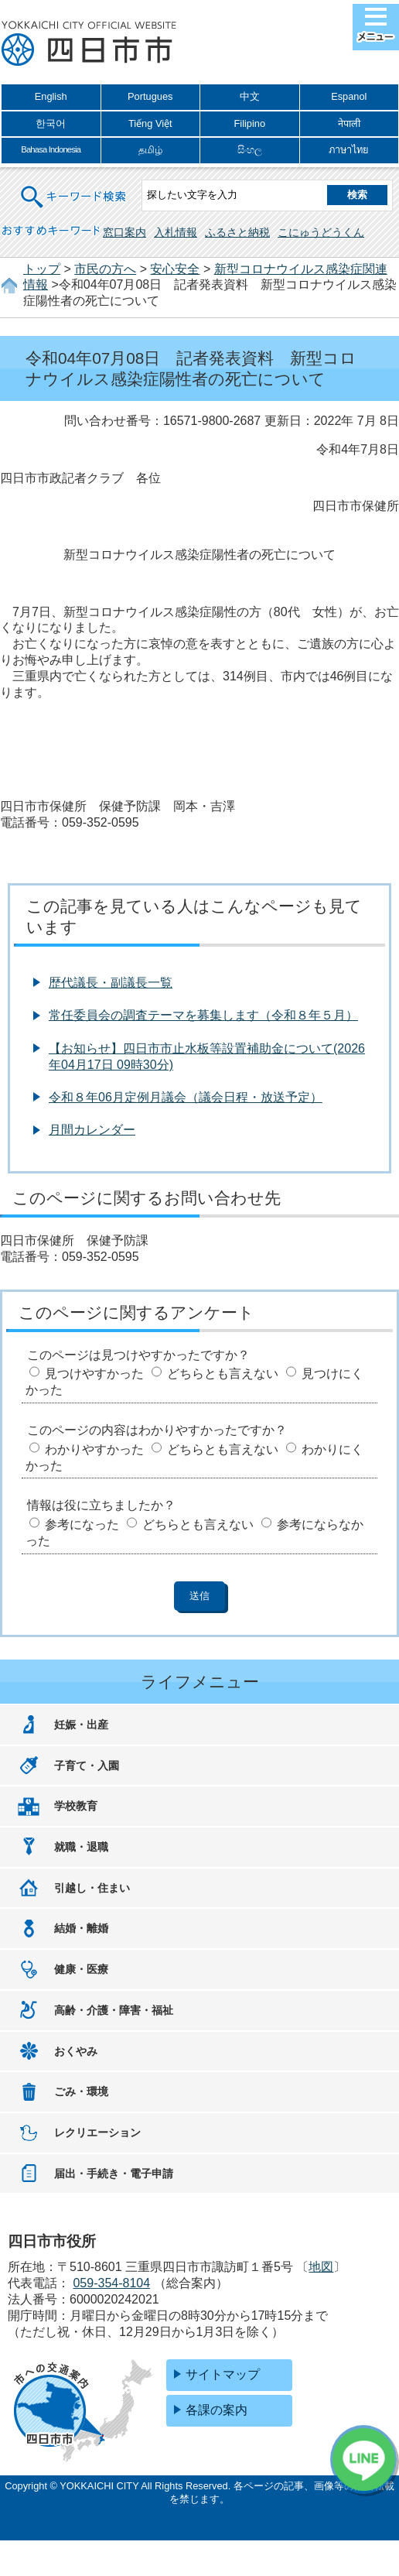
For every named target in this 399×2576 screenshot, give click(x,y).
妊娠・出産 (81, 1724)
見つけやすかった (94, 1373)
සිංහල (249, 150)
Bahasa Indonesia (50, 149)
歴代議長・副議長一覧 (110, 982)
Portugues (150, 96)
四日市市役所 (89, 44)
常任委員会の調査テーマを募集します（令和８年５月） (203, 1015)
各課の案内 (216, 2410)
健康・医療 (81, 1969)
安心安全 (175, 269)
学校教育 (75, 1806)
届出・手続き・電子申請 (113, 2173)
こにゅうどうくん (321, 232)
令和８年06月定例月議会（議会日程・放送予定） (185, 1097)
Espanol (349, 96)
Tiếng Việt (150, 123)
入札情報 (175, 232)
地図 (321, 2266)
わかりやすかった (94, 1449)
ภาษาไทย (349, 150)
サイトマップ (223, 2374)
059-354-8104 (111, 2283)
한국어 (51, 123)
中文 (250, 96)
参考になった (82, 1524)
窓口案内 (124, 232)
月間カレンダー (92, 1129)
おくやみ (75, 2051)
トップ (41, 269)
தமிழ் (150, 150)
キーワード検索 (74, 187)
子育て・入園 (86, 1765)
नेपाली (349, 123)
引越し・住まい (92, 1888)
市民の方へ (105, 269)
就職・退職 (81, 1847)
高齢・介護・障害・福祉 (113, 2010)
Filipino (249, 123)
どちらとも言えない (222, 1373)
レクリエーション (97, 2132)
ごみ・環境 (81, 2091)
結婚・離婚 (81, 1928)
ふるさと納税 (237, 232)
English (51, 96)
